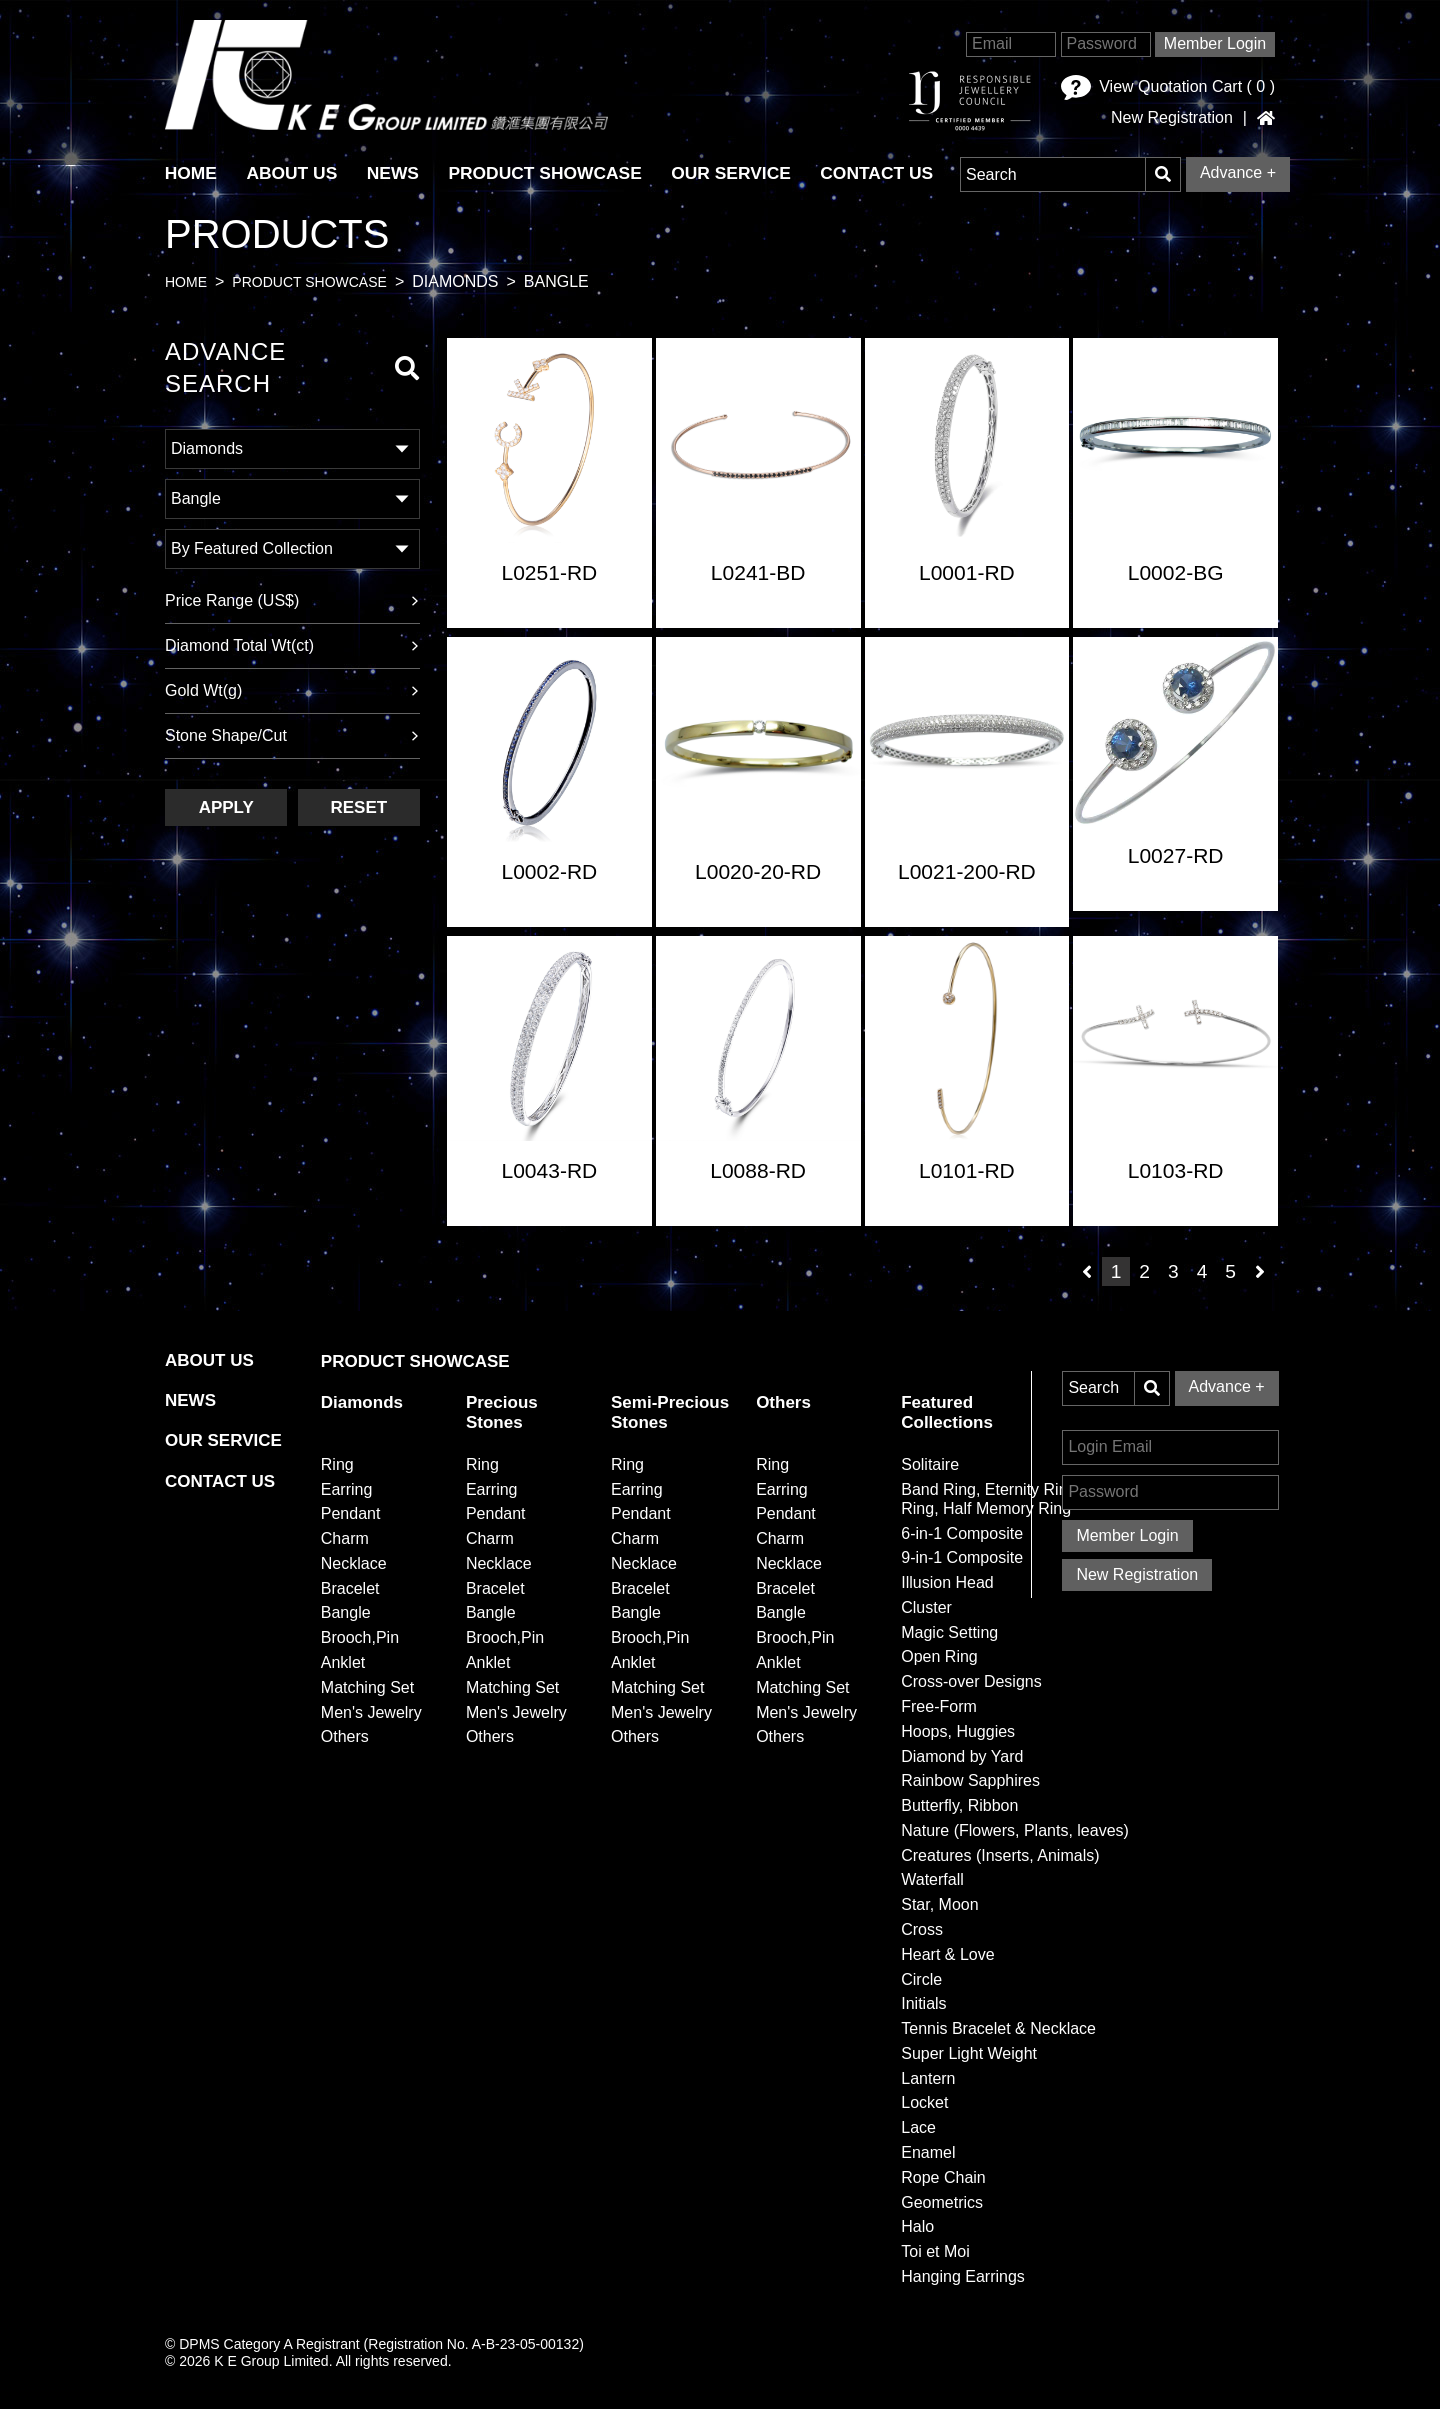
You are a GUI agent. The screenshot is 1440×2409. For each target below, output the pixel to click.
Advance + (1238, 172)
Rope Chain (943, 2177)
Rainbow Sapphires (970, 1780)
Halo (917, 2227)
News (396, 173)
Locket (924, 2103)
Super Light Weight (969, 2053)
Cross (922, 1929)
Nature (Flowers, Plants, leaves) (1015, 1830)
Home (186, 283)
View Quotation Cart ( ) (1168, 87)
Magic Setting (949, 1632)
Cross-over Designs (971, 1681)
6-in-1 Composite (962, 1533)
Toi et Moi (935, 2251)
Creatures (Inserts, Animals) (1000, 1855)
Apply (226, 807)
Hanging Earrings (963, 2276)
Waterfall (932, 1880)
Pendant (351, 1513)
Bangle (346, 1613)
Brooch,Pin (360, 1637)
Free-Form (939, 1706)
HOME (191, 173)
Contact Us (886, 173)
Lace (918, 2127)
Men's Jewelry (371, 1712)
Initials (923, 2004)
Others (345, 1737)
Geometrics (942, 2202)
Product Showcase (550, 173)
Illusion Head (947, 1582)
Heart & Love (947, 1954)
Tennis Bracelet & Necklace (998, 2028)
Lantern (928, 2078)
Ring (337, 1464)
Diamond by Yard (962, 1756)
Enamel (928, 2152)
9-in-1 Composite (962, 1557)
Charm (345, 1538)
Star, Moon (939, 1904)
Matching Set (367, 1687)
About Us (294, 173)
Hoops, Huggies (958, 1731)
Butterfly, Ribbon (959, 1805)
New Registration (1172, 118)
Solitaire (930, 1464)
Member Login (1215, 43)
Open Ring (939, 1657)
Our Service (738, 173)
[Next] (1260, 1272)
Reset (358, 807)
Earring (347, 1489)
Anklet (343, 1662)
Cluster (926, 1607)
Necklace (354, 1563)
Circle (921, 1979)
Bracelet (350, 1588)
